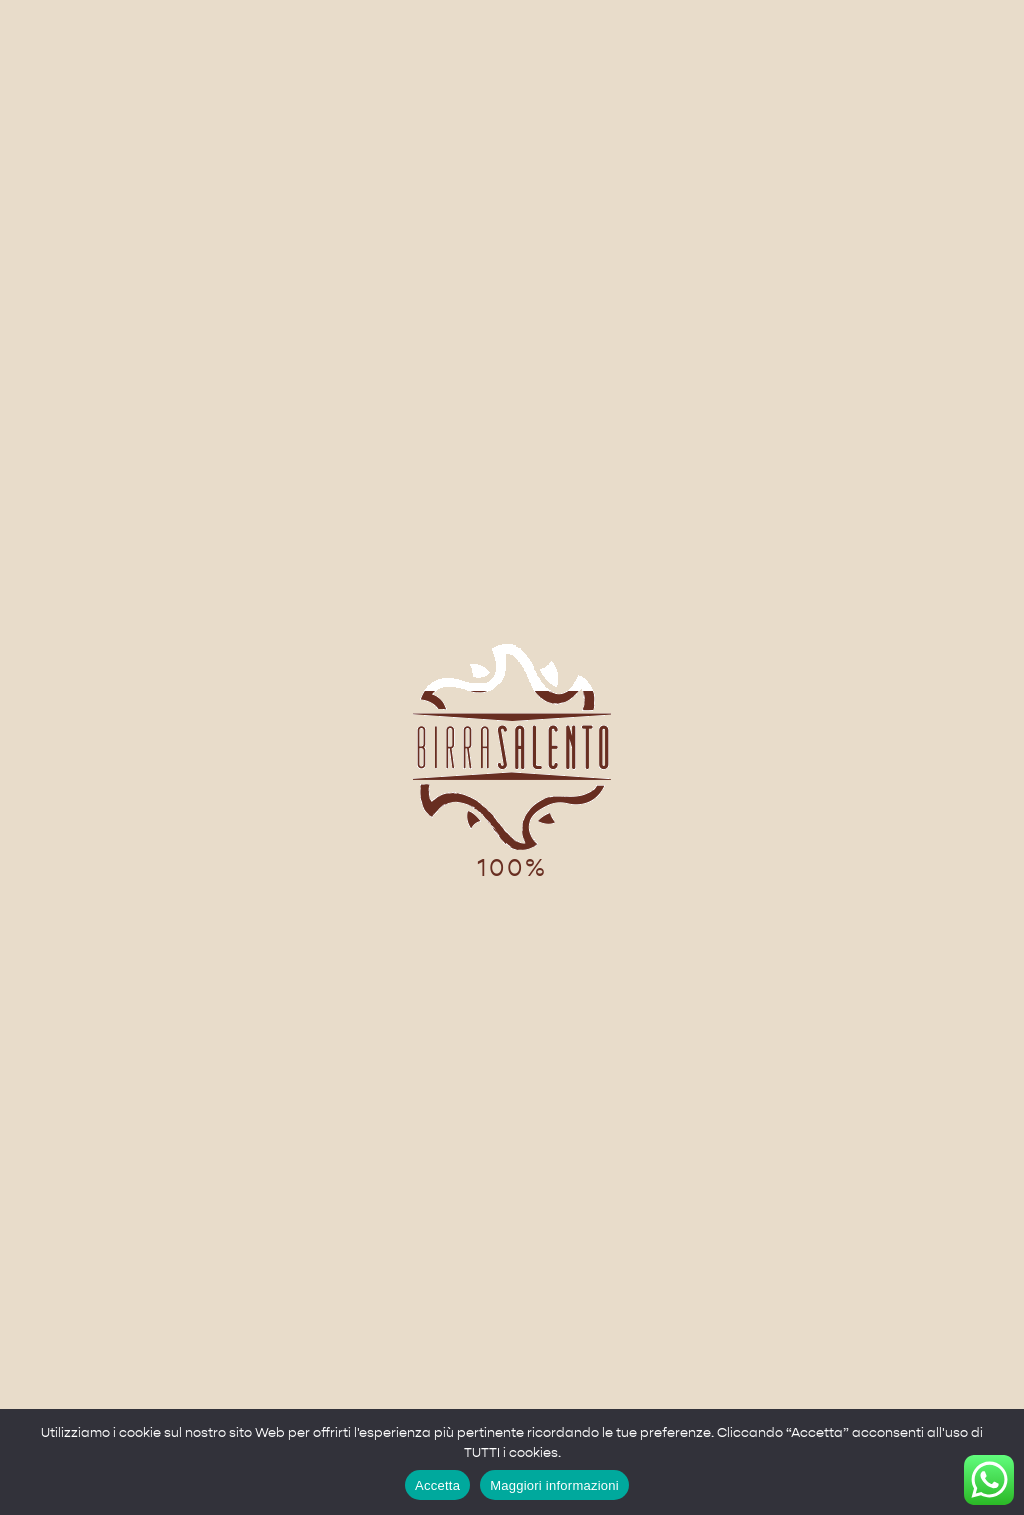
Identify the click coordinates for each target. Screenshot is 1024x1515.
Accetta (437, 1485)
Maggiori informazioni (554, 1485)
